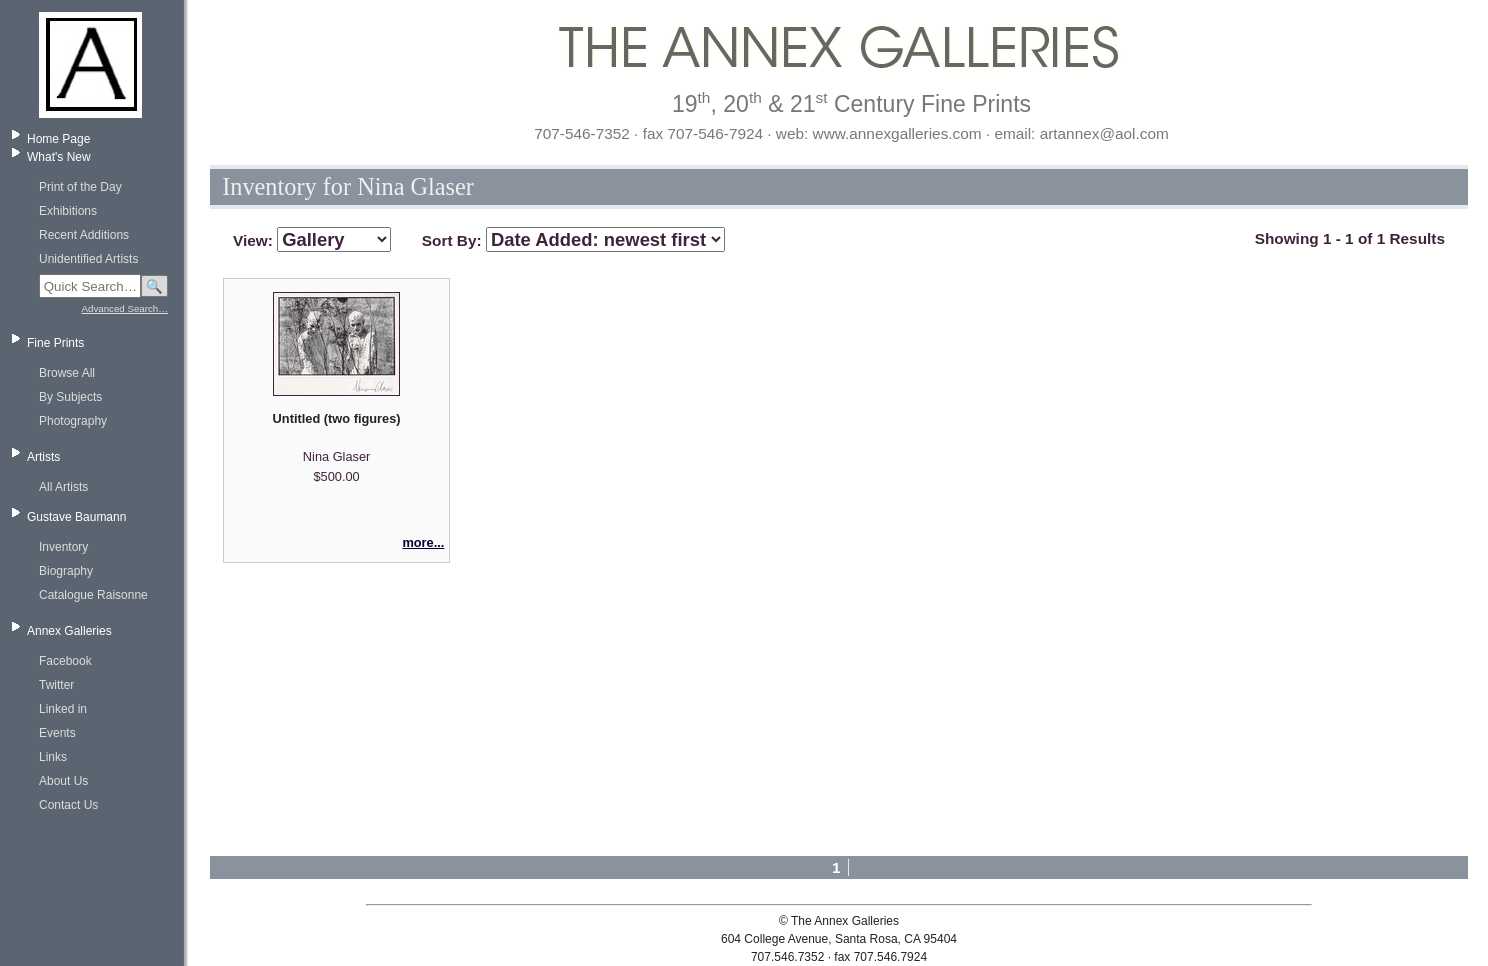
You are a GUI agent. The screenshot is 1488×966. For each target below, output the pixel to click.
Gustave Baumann (76, 517)
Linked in (63, 709)
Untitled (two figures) (337, 418)
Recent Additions (84, 235)
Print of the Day (80, 187)
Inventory (63, 547)
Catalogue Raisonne (93, 595)
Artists (43, 457)
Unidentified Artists (88, 259)
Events (57, 733)
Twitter (56, 685)
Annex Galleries (69, 631)
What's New (59, 157)
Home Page (58, 139)
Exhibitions (68, 211)
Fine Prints (55, 343)
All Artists (63, 487)
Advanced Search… (125, 308)
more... (423, 542)
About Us (63, 781)
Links (53, 757)
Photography (73, 421)
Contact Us (68, 805)
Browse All (67, 373)
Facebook (65, 661)
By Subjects (70, 397)
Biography (66, 571)
